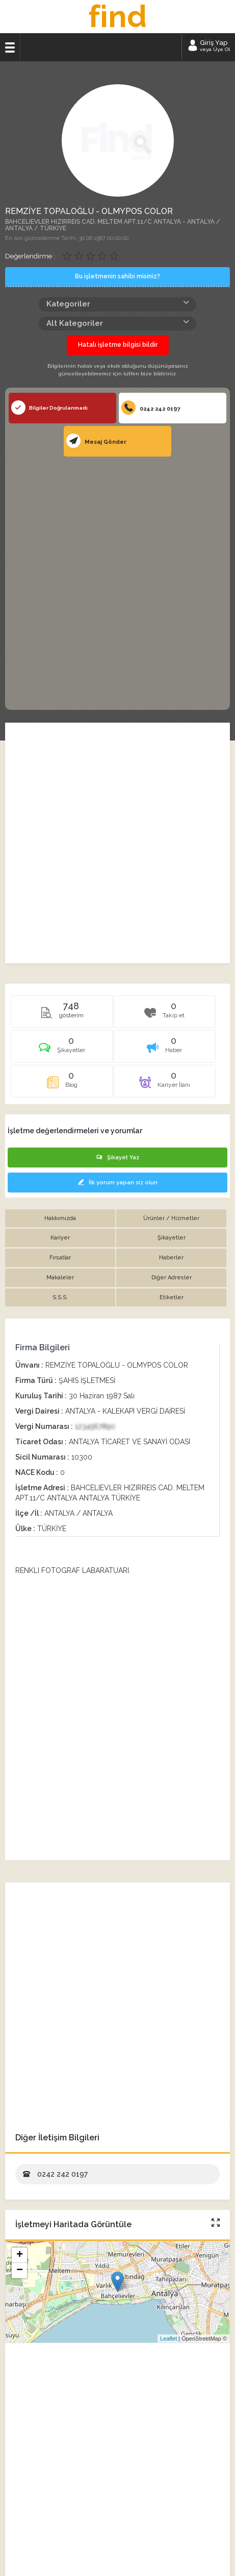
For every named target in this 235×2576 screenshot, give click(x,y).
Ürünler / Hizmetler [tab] (171, 1218)
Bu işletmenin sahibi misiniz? (117, 276)
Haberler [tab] (171, 1257)
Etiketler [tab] (172, 1297)
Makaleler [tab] (60, 1277)
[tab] (62, 1050)
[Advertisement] (117, 582)
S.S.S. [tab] (60, 1297)
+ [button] (19, 2255)
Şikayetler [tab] (172, 1237)
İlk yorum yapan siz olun (118, 1182)
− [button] (19, 2270)
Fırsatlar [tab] (60, 1257)
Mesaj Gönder (96, 441)
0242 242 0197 (150, 407)
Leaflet (168, 2338)
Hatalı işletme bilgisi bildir (118, 344)
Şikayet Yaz (117, 1157)
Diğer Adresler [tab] (171, 1277)
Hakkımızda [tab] (60, 1218)
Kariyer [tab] (60, 1237)
